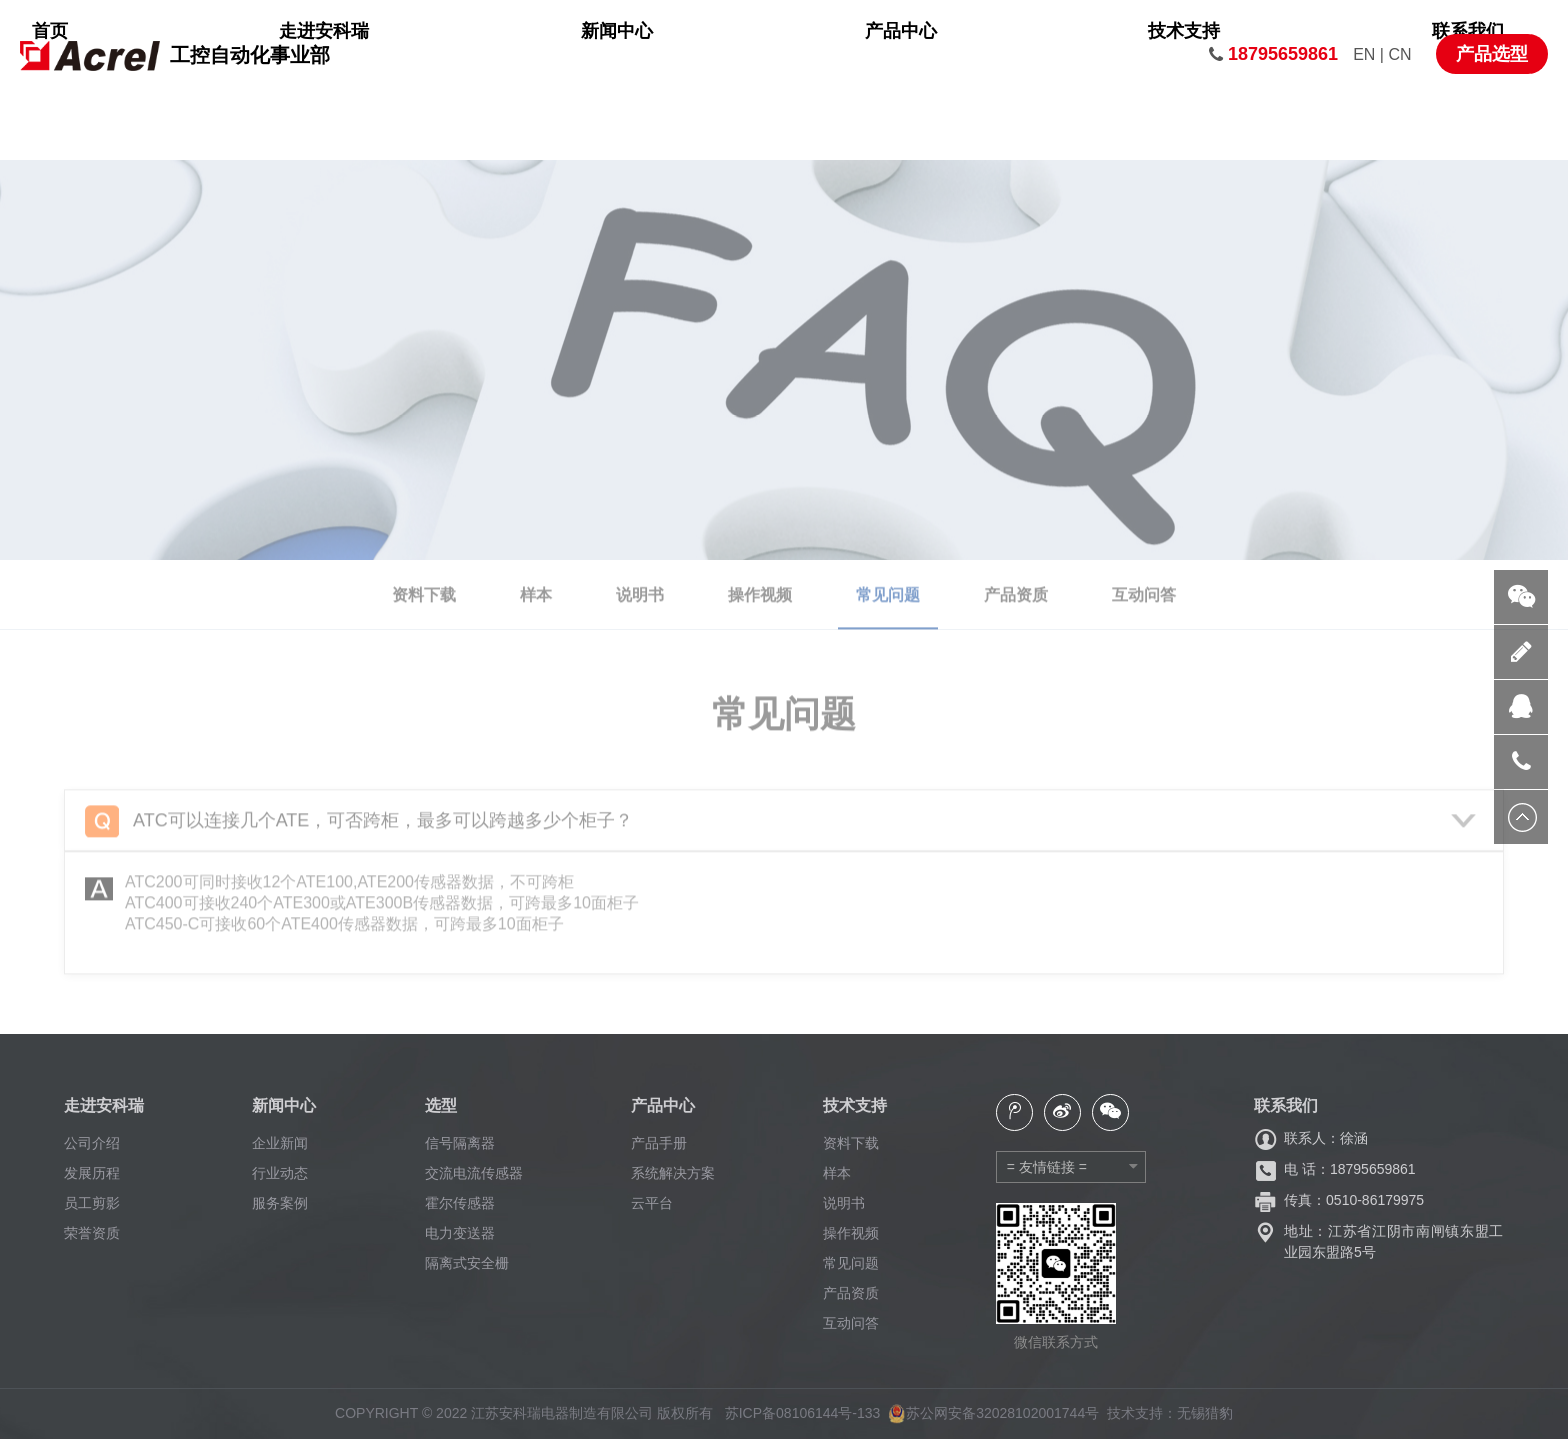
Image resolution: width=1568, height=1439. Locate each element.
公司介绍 (92, 1143)
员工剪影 (92, 1203)
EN (1366, 54)
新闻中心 (724, 55)
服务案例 (280, 1203)
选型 (441, 1105)
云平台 (652, 1203)
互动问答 (851, 1323)
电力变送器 (460, 1233)
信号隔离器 (460, 1143)
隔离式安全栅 (467, 1263)
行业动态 (280, 1173)
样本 (837, 1173)
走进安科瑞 (576, 55)
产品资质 (851, 1293)
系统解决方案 (673, 1173)
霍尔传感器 (460, 1203)
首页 (446, 55)
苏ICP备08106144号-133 (803, 1413)
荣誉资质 (92, 1233)
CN (1399, 54)
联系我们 (1142, 55)
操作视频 (851, 1233)
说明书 (844, 1203)
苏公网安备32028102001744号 (993, 1413)
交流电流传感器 (474, 1173)
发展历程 (92, 1173)
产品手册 (659, 1143)
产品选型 (1492, 54)
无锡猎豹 (1205, 1413)
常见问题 (851, 1263)
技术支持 (1003, 55)
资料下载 (851, 1143)
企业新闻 (280, 1143)
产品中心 (864, 55)
